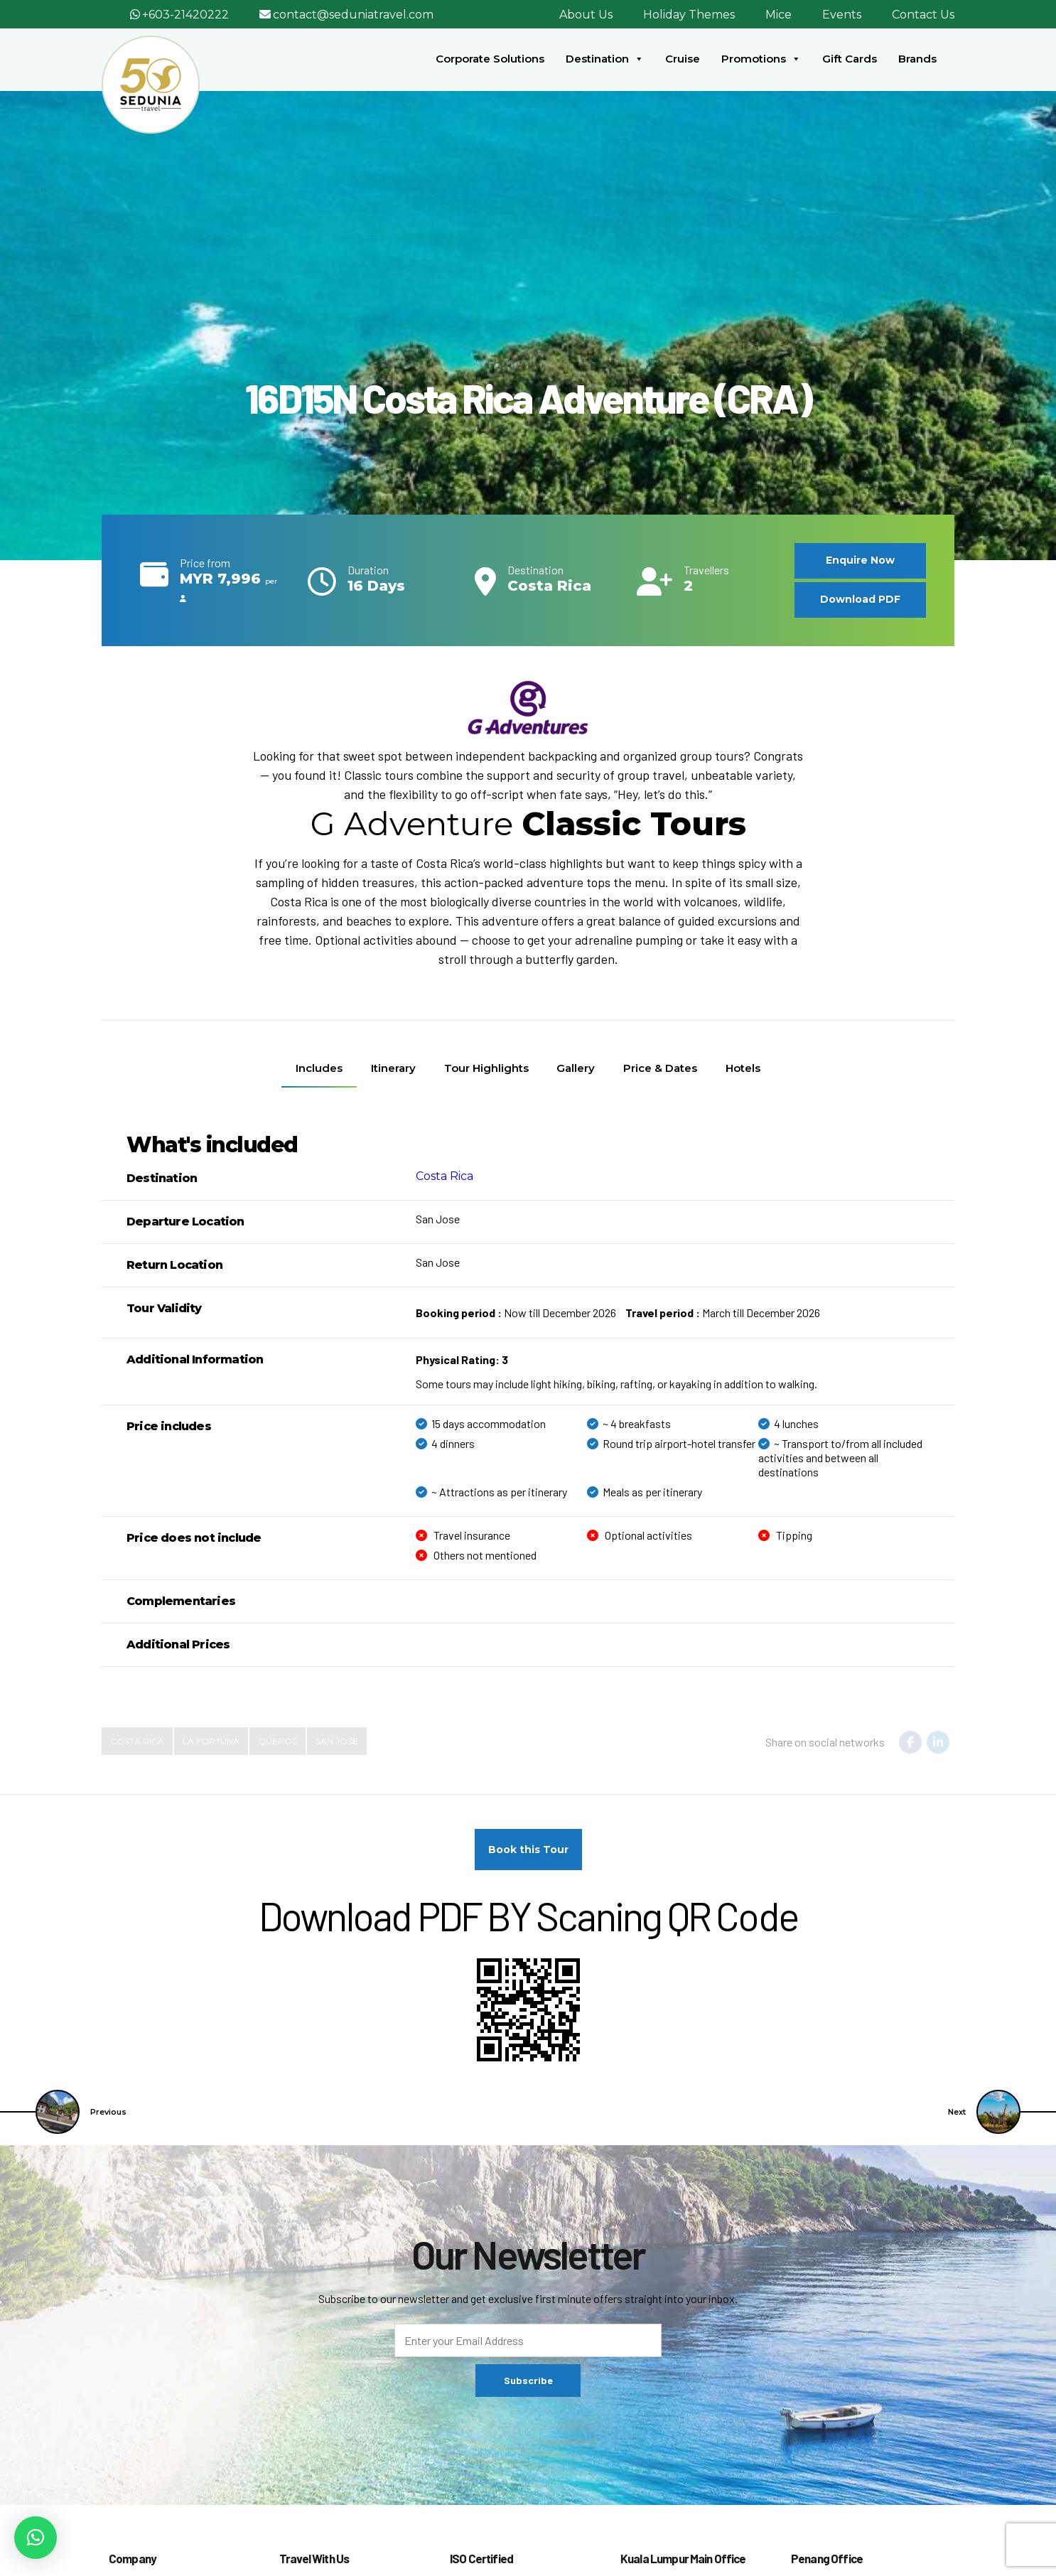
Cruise (682, 58)
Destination (605, 59)
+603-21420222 (185, 14)
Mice (778, 14)
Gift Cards (849, 58)
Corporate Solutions (490, 58)
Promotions (761, 59)
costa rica (137, 1741)
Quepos (277, 1741)
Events (841, 14)
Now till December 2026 (516, 1312)
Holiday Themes (689, 14)
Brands (917, 58)
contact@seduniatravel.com (353, 14)
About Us (586, 14)
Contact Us (923, 14)
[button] (35, 2537)
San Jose (337, 1741)
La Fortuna (211, 1741)
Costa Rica (444, 1176)
